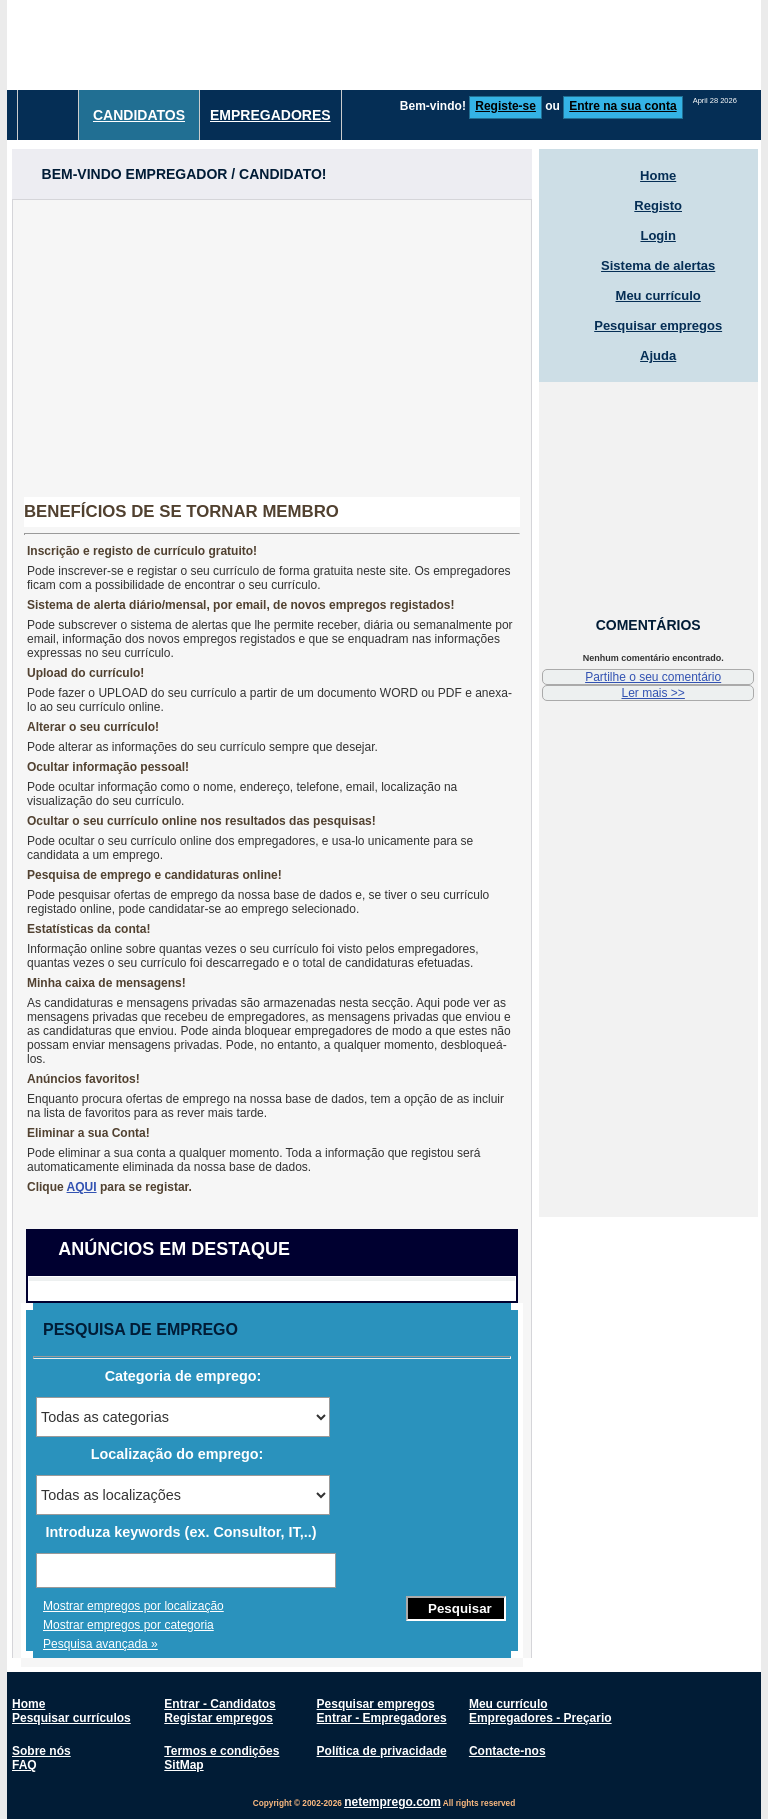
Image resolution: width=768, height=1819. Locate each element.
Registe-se (505, 106)
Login (657, 235)
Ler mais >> (652, 693)
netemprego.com (392, 1802)
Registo (658, 205)
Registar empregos (218, 1718)
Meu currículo (658, 295)
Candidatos (139, 115)
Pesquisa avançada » (100, 1644)
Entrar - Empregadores (382, 1718)
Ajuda (658, 355)
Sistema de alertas (658, 265)
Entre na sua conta (622, 106)
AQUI (82, 1187)
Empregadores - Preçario (540, 1718)
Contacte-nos (507, 1751)
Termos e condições (221, 1751)
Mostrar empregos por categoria (128, 1625)
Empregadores (270, 115)
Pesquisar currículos (71, 1718)
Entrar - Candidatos (219, 1704)
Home (658, 175)
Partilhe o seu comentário (653, 677)
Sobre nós (41, 1751)
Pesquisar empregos (658, 325)
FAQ (24, 1765)
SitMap (183, 1765)
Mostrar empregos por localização (133, 1606)
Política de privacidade (382, 1751)
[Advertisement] (272, 340)
